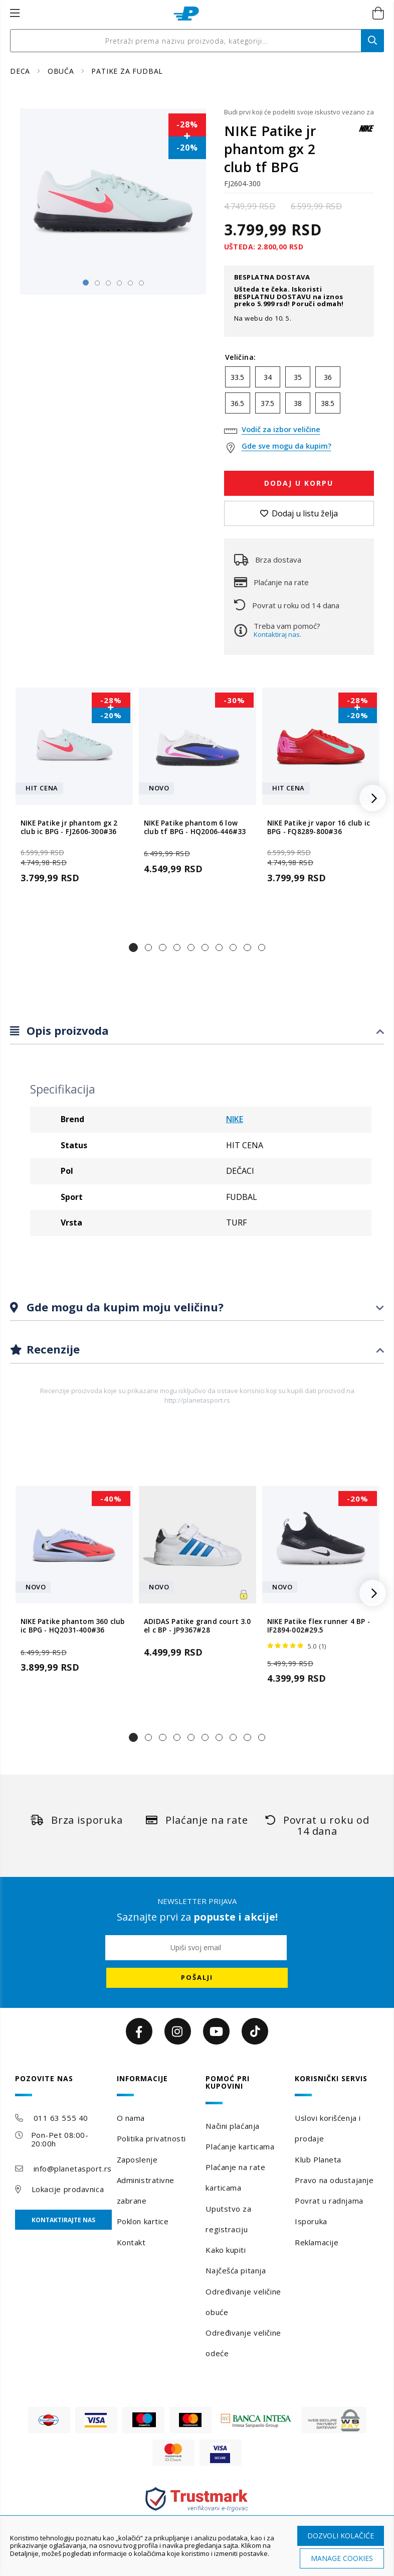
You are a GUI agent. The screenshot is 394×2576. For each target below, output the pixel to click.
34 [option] (268, 377)
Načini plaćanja (232, 2126)
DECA (21, 71)
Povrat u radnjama (329, 2201)
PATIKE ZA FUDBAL (127, 71)
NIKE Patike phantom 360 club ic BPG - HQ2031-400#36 (73, 1626)
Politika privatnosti (151, 2138)
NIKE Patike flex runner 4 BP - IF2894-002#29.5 (318, 1626)
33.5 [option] (237, 377)
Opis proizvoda (66, 1030)
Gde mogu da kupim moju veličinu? (124, 1306)
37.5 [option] (267, 403)
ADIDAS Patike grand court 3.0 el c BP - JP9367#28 (197, 1626)
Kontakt (131, 2242)
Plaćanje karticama (240, 2146)
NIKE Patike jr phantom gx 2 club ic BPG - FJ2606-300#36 (69, 827)
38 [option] (298, 403)
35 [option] (298, 377)
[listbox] (299, 392)
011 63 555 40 (61, 2118)
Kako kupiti (226, 2250)
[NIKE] (366, 133)
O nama (131, 2118)
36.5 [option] (237, 403)
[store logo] (186, 14)
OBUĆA (62, 71)
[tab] (197, 1031)
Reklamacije (316, 2242)
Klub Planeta (318, 2159)
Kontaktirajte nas (63, 2220)
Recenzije (52, 1349)
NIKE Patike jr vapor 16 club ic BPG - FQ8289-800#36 (318, 827)
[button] (133, 947)
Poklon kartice (143, 2221)
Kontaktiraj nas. (277, 634)
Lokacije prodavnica (68, 2189)
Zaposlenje (137, 2159)
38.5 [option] (327, 403)
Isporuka (311, 2221)
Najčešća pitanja (236, 2270)
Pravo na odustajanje (334, 2180)
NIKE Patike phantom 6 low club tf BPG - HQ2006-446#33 (195, 827)
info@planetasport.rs (73, 2168)
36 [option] (328, 377)
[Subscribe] (197, 1978)
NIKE (234, 1119)
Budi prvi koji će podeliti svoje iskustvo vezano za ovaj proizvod (299, 111)
